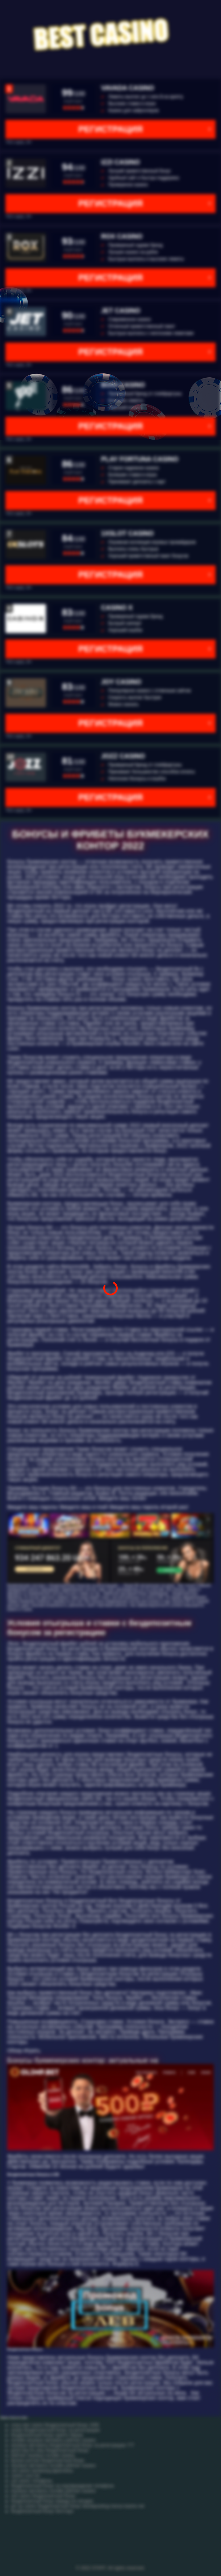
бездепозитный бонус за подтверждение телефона (62, 2485)
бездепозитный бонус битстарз (42, 2511)
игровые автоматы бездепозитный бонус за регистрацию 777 (72, 2445)
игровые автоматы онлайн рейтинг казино (53, 2465)
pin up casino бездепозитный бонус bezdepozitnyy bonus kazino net (77, 2506)
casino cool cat (25, 2475)
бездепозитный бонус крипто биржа (47, 2435)
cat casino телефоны (31, 2480)
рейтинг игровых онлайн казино (43, 2455)
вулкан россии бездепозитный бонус (47, 2460)
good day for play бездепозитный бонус (50, 2450)
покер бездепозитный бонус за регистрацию (55, 2430)
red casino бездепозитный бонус (43, 2495)
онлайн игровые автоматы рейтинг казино (53, 2440)
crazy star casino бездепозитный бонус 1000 (55, 2425)
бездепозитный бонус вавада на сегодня (52, 2501)
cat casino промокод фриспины (42, 2470)
